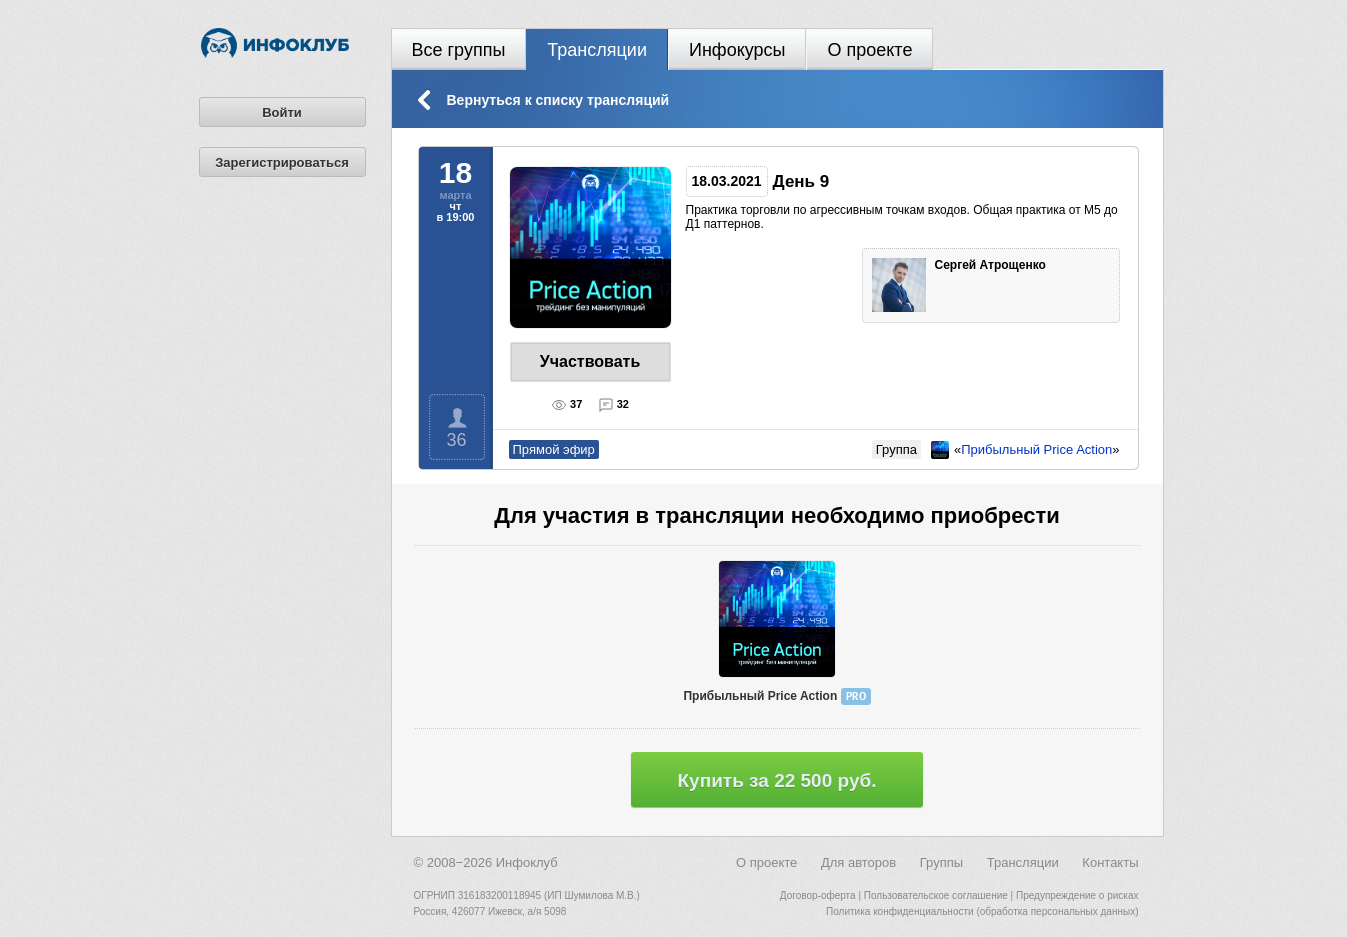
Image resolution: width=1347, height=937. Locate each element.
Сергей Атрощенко (992, 265)
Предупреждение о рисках (1077, 895)
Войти (282, 112)
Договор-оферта (818, 895)
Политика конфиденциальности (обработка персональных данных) (982, 911)
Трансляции (597, 50)
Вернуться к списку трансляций (558, 100)
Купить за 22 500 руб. (777, 780)
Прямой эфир (554, 449)
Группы (941, 862)
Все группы (459, 50)
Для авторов (858, 862)
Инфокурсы (737, 50)
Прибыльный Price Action (1036, 449)
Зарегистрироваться (282, 162)
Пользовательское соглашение (936, 895)
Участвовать (590, 361)
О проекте (869, 50)
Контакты (1110, 862)
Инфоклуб (527, 862)
